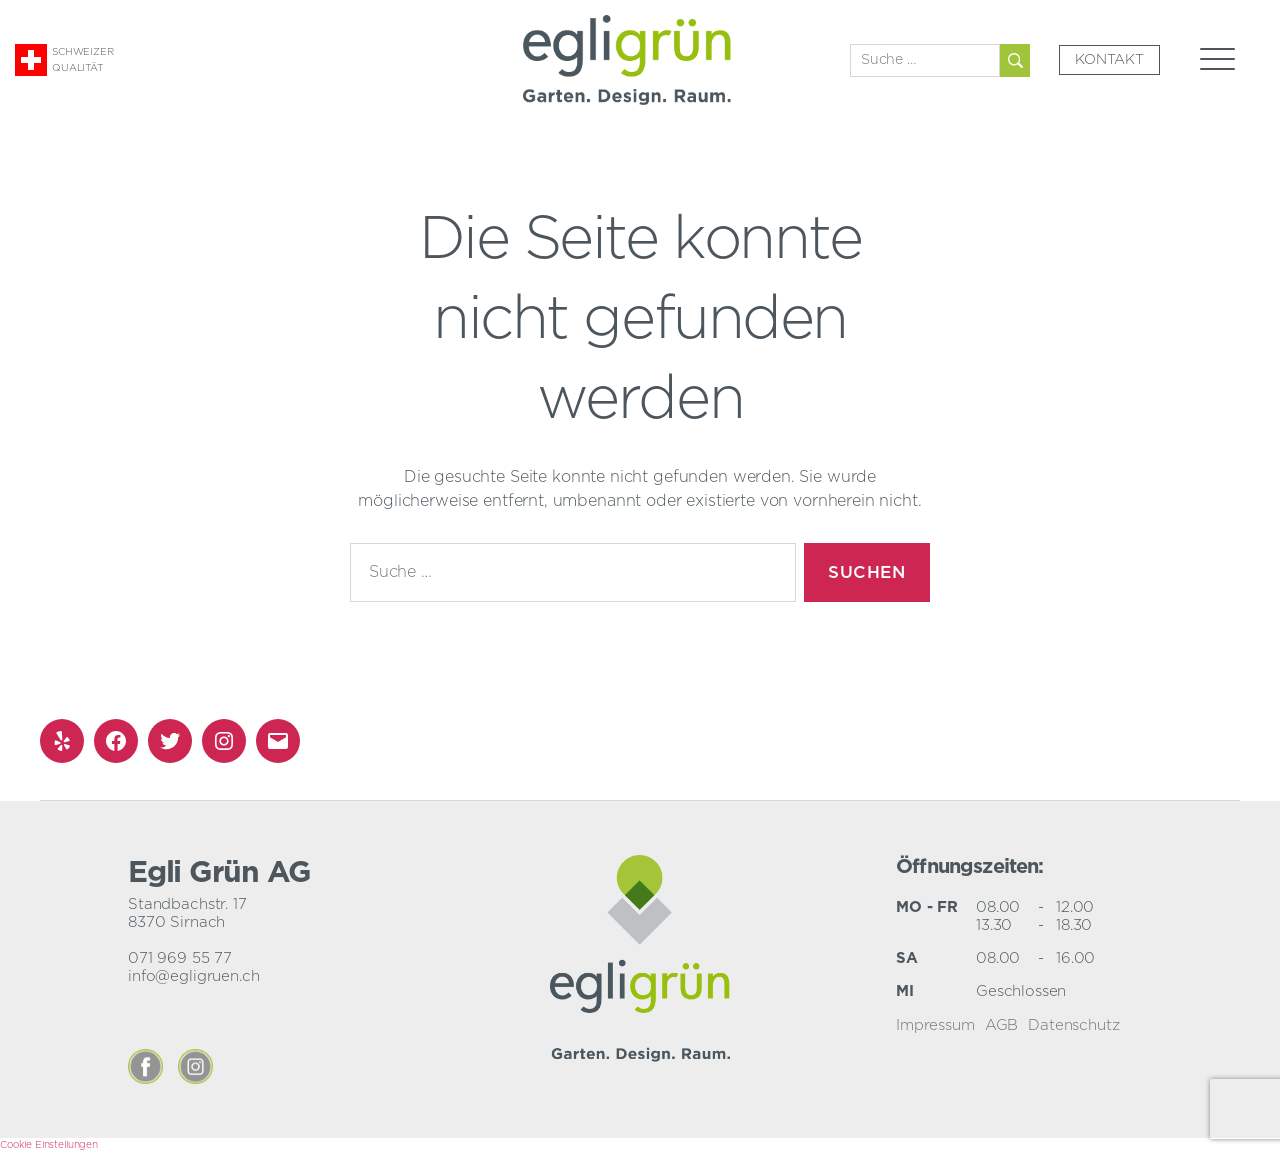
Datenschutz (1073, 1025)
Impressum (935, 1025)
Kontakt (1109, 60)
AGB (1002, 1025)
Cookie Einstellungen (49, 1145)
